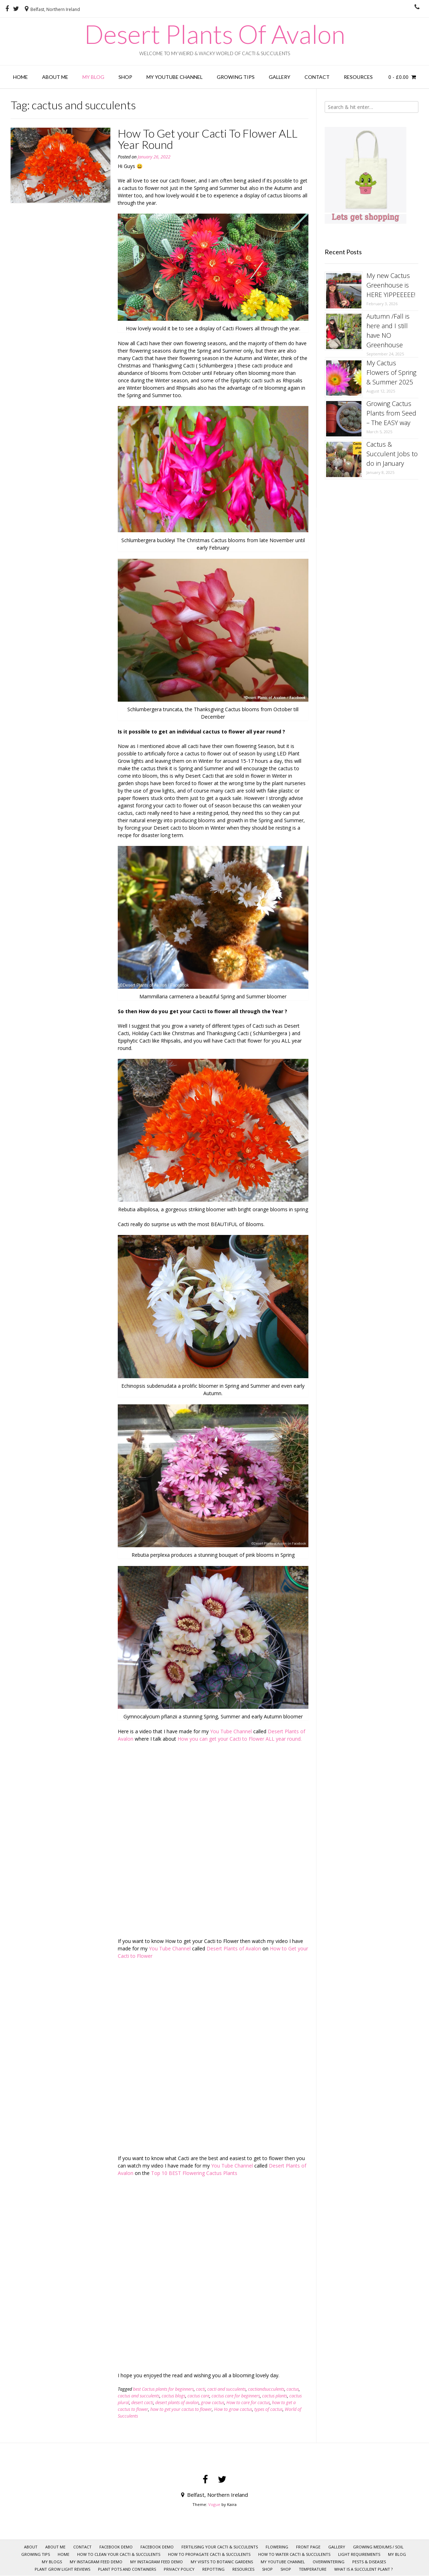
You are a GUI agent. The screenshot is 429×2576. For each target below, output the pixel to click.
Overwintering (328, 2561)
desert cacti (142, 2403)
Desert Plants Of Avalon (214, 34)
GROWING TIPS (236, 77)
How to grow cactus (233, 2409)
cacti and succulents (226, 2389)
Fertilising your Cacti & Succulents (219, 2546)
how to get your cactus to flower (181, 2409)
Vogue (214, 2504)
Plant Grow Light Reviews (62, 2569)
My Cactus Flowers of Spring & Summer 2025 (391, 372)
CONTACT (317, 77)
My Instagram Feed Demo (96, 2561)
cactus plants (274, 2396)
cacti (200, 2389)
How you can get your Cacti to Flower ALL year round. (240, 1738)
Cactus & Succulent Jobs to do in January (392, 454)
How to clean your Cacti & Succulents (118, 2554)
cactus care (198, 2396)
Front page (308, 2546)
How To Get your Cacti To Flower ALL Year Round (207, 138)
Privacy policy (179, 2569)
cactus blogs (173, 2396)
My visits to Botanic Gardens (222, 2561)
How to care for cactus (248, 2403)
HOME (20, 77)
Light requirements (359, 2554)
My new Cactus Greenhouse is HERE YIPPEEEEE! (390, 285)
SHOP (267, 2569)
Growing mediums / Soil (378, 2546)
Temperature (312, 2569)
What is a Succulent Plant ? (363, 2569)
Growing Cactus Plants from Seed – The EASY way (391, 413)
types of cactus (268, 2409)
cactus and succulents (139, 2396)
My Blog (93, 77)
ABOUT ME (55, 77)
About (30, 2546)
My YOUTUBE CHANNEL (174, 77)
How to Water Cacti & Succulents (294, 2554)
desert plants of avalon (177, 2403)
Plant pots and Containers (127, 2569)
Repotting (213, 2569)
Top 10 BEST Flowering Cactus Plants (194, 2173)
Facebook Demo (116, 2546)
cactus (292, 2389)
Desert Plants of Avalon (234, 1948)
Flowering (277, 2546)
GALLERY (279, 77)
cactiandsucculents (266, 2389)
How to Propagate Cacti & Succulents (209, 2554)
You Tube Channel (231, 1731)
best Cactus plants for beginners (163, 2389)
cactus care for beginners (235, 2396)
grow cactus (212, 2403)
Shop (125, 77)
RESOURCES (358, 77)
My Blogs (52, 2561)
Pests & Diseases (369, 2561)
